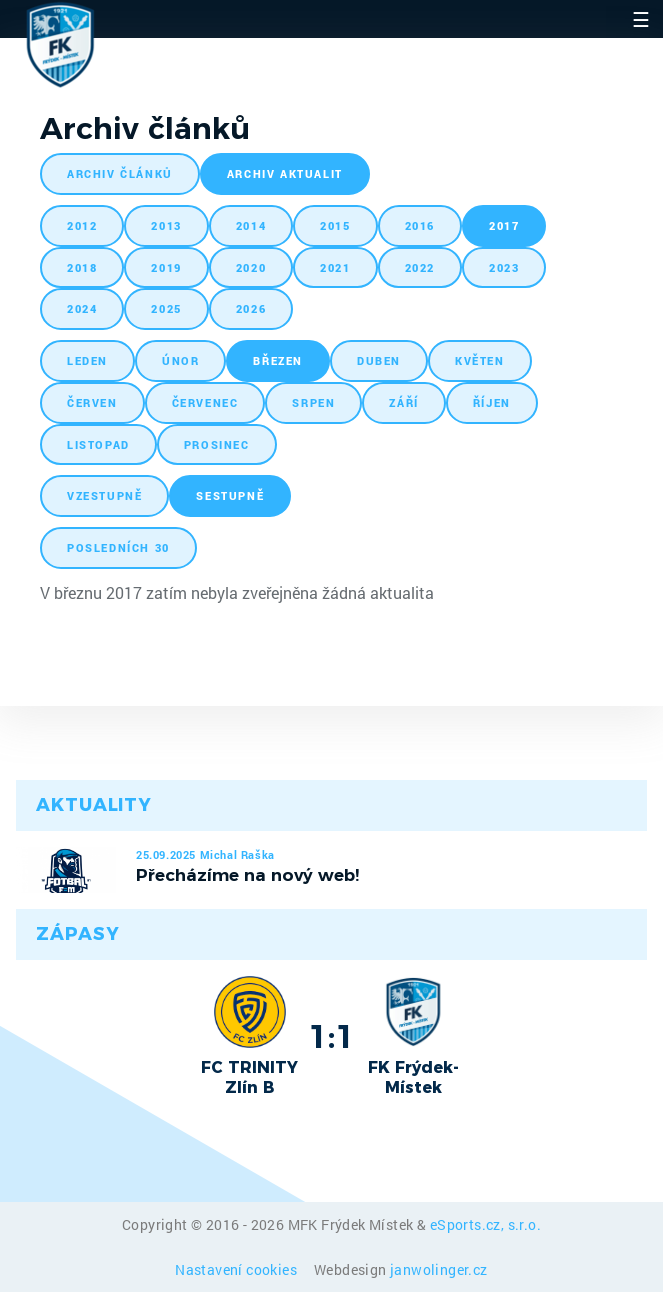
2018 (82, 267)
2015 (335, 225)
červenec (205, 402)
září (403, 402)
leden (87, 360)
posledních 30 (118, 547)
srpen (313, 402)
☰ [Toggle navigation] (641, 19)
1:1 (331, 1036)
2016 (420, 225)
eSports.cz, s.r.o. (485, 1224)
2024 (82, 308)
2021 (335, 267)
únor (180, 360)
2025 (166, 308)
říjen (492, 402)
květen (480, 360)
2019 (166, 267)
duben (379, 360)
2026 (251, 308)
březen (278, 360)
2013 (166, 225)
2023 (504, 267)
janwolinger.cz (439, 1269)
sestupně (230, 495)
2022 (420, 267)
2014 (251, 225)
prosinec (217, 444)
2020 (251, 267)
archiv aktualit (285, 173)
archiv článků (120, 173)
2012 (82, 225)
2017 (504, 225)
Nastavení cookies (237, 1269)
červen (92, 402)
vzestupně (104, 495)
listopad (98, 444)
